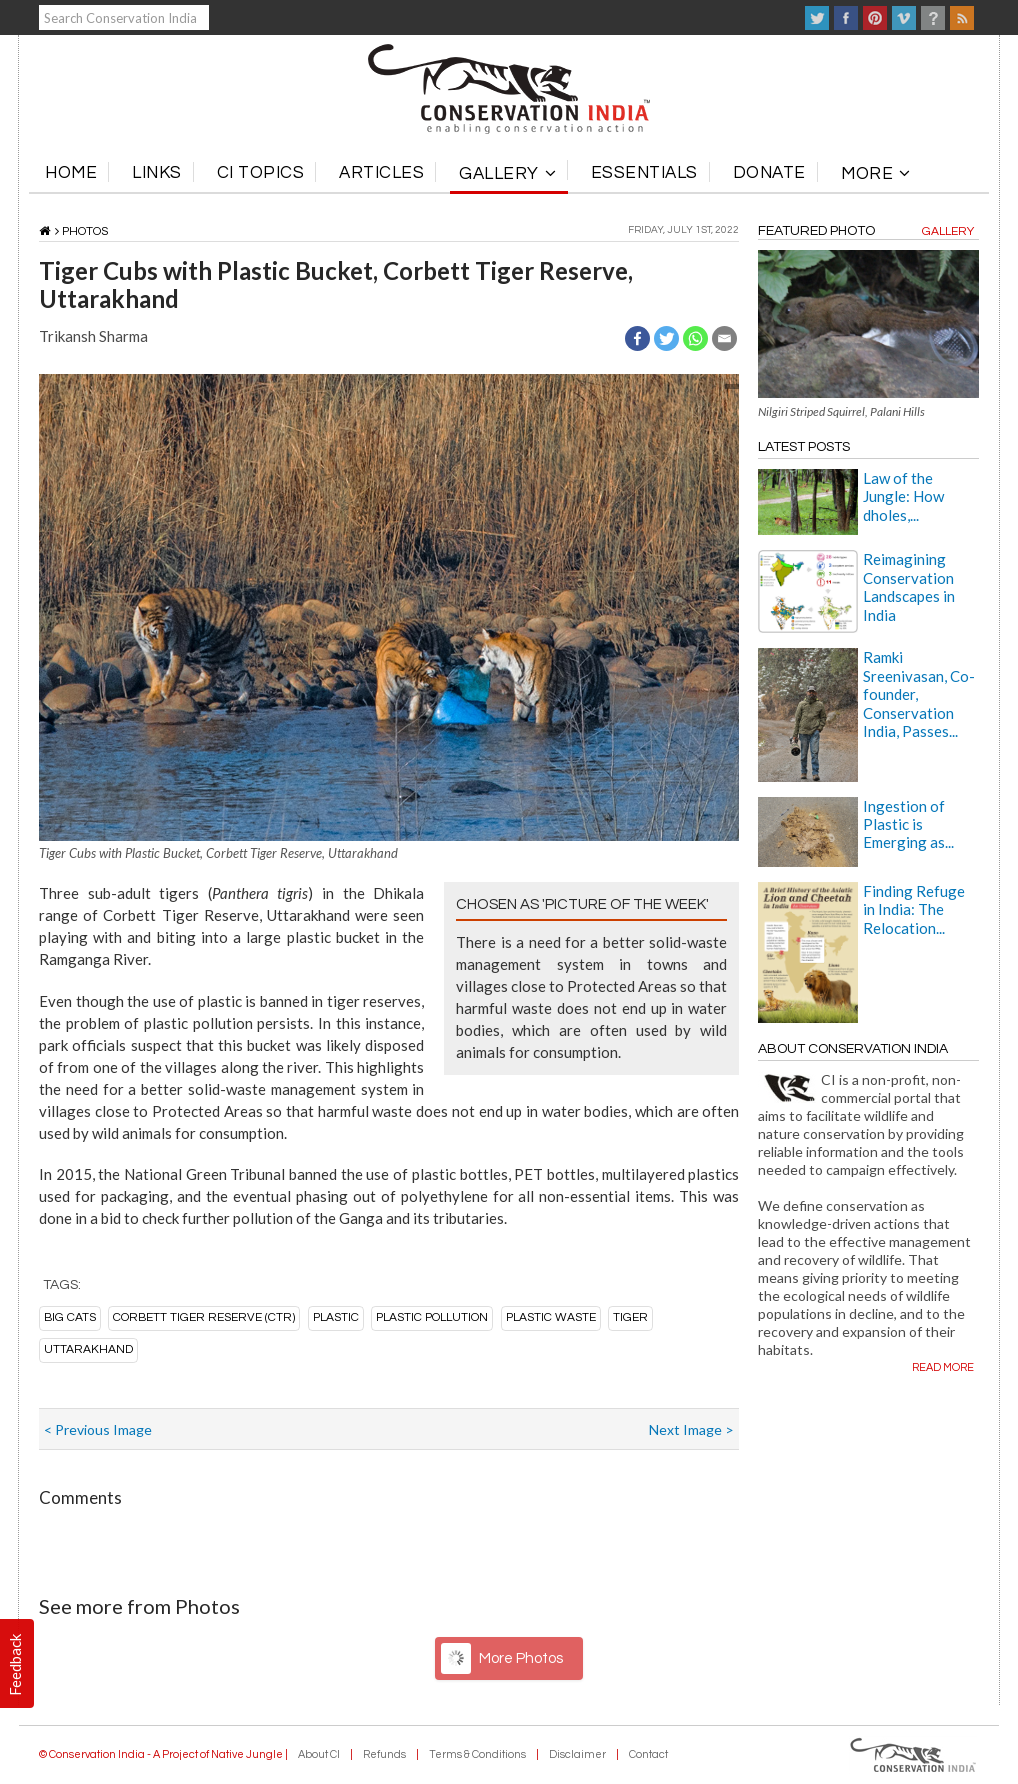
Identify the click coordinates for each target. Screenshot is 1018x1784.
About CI (319, 1754)
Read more (943, 1367)
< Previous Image (98, 1429)
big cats (70, 1317)
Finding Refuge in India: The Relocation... (914, 909)
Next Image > (691, 1429)
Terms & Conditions (477, 1754)
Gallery (948, 231)
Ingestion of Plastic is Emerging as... (908, 824)
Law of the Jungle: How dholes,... (903, 496)
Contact (648, 1754)
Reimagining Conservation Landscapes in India (909, 586)
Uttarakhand (88, 1349)
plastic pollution (432, 1317)
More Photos (521, 1658)
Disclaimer (577, 1754)
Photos (85, 231)
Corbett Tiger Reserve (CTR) (204, 1317)
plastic (336, 1317)
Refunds (384, 1754)
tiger (630, 1317)
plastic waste (551, 1317)
